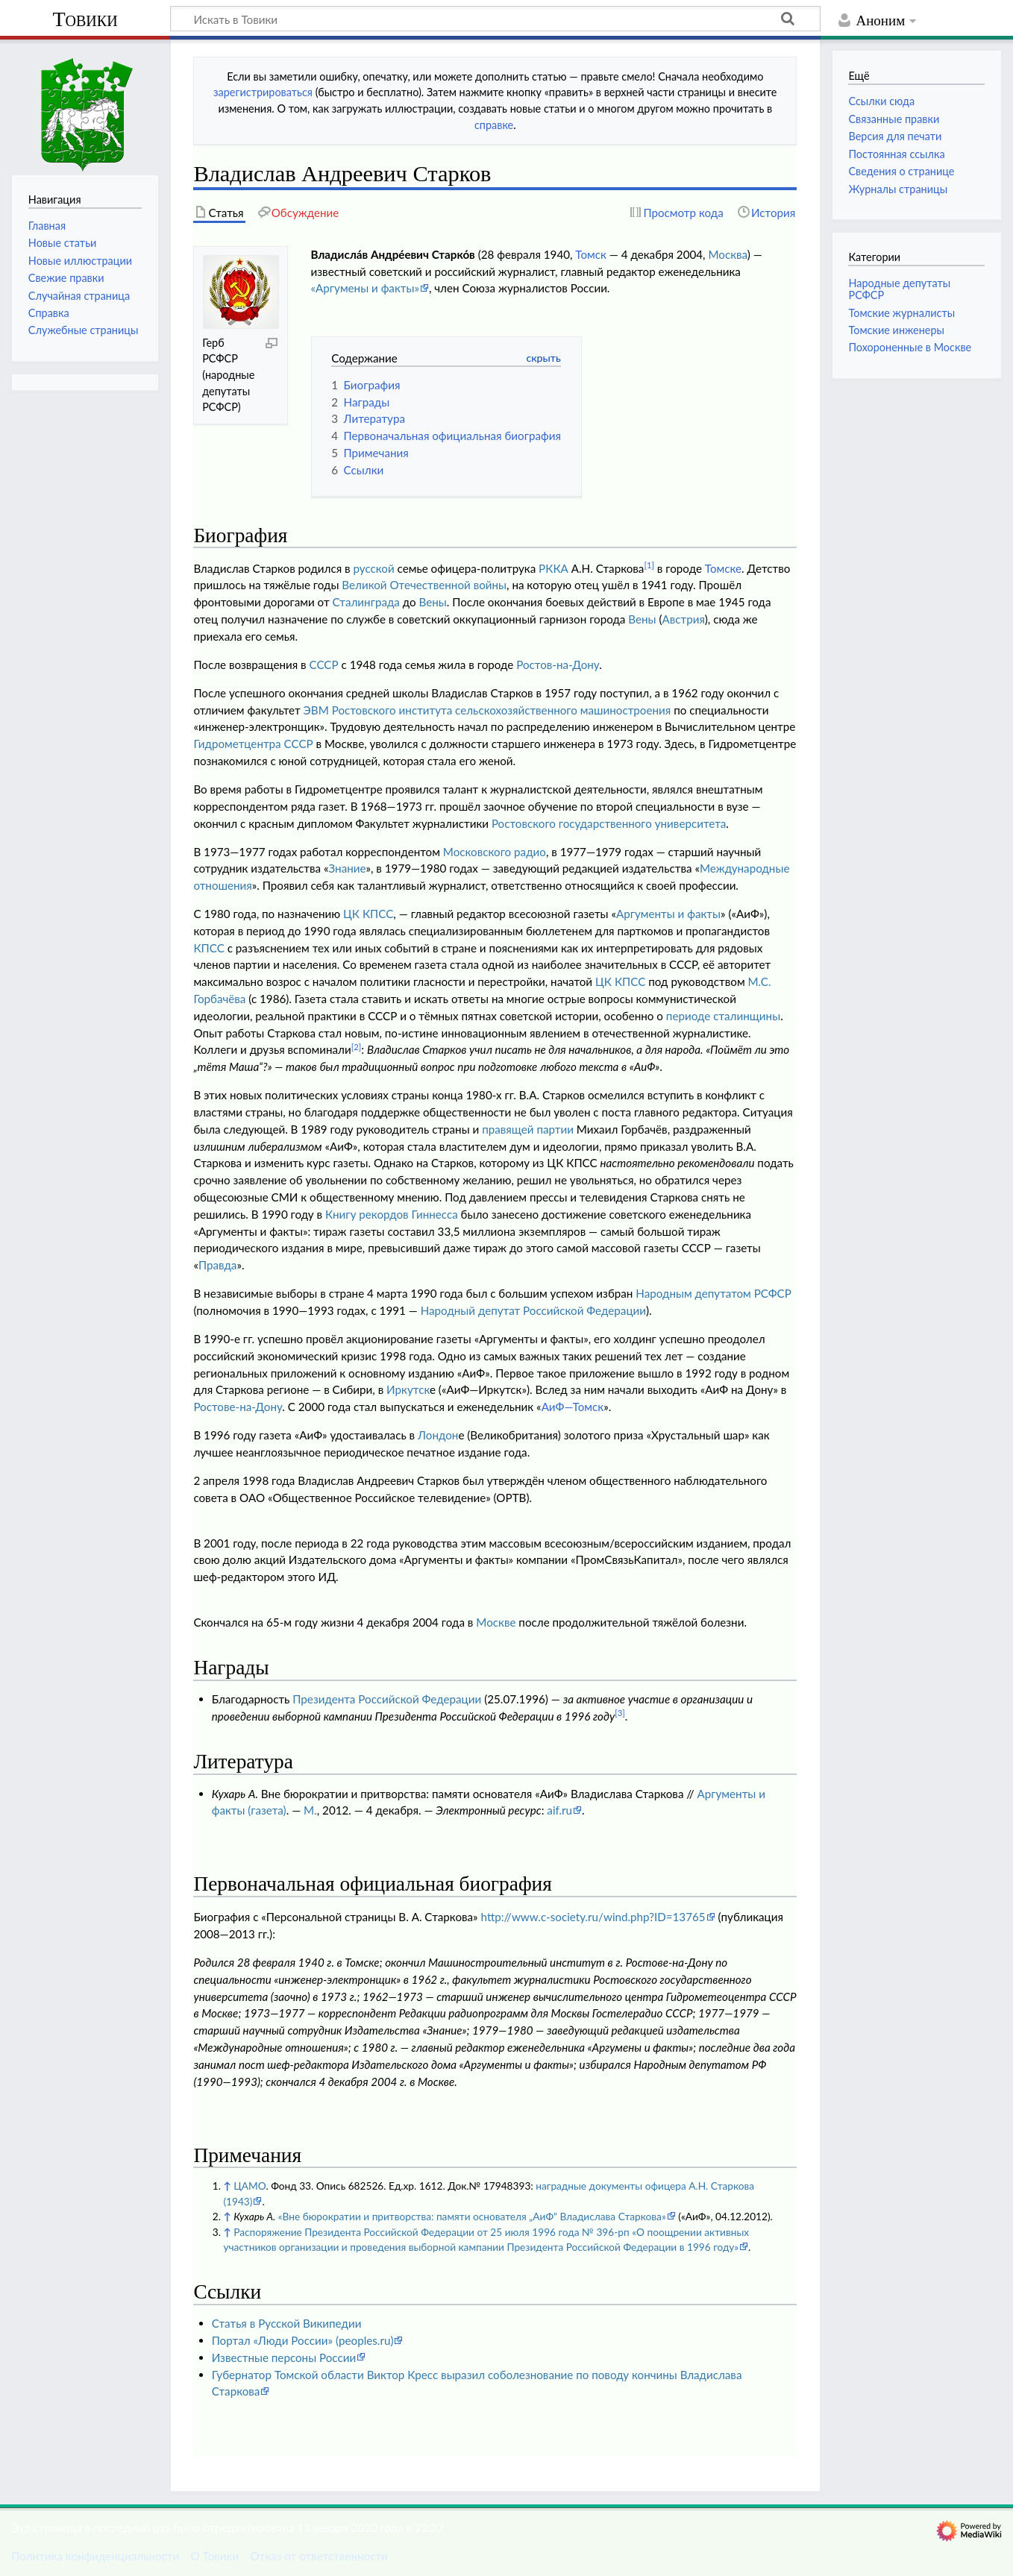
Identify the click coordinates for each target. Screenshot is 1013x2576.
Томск (590, 254)
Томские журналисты (901, 313)
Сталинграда (366, 602)
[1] (649, 565)
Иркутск (408, 1389)
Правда (217, 1265)
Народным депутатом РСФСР (713, 1293)
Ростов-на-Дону (557, 664)
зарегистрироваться (263, 92)
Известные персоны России (284, 2357)
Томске (723, 568)
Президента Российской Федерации (386, 1699)
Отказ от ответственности (318, 2556)
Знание (347, 868)
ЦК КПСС (368, 913)
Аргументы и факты (668, 913)
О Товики (214, 2556)
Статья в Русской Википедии (287, 2323)
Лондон (438, 1435)
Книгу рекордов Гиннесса (391, 1214)
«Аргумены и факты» (365, 288)
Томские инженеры (896, 330)
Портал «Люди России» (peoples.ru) (303, 2340)
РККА (553, 568)
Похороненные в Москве (909, 347)
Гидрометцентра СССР (253, 743)
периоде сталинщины (723, 1015)
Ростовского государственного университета (609, 823)
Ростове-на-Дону (237, 1406)
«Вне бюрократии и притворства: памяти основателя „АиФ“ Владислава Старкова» (472, 2216)
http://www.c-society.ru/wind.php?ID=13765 (593, 1916)
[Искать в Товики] (495, 19)
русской (374, 568)
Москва (727, 254)
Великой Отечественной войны (424, 584)
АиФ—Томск (573, 1406)
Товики (84, 19)
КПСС (208, 948)
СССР (324, 664)
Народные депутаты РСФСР (899, 289)
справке (493, 125)
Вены (433, 602)
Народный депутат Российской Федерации (533, 1310)
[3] (620, 1713)
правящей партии (528, 1129)
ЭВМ (316, 710)
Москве (495, 1622)
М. (310, 1810)
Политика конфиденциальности (95, 2556)
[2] (356, 1047)
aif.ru (559, 1810)
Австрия (683, 619)
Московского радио (494, 851)
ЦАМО (249, 2185)
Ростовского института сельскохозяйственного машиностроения (501, 710)
